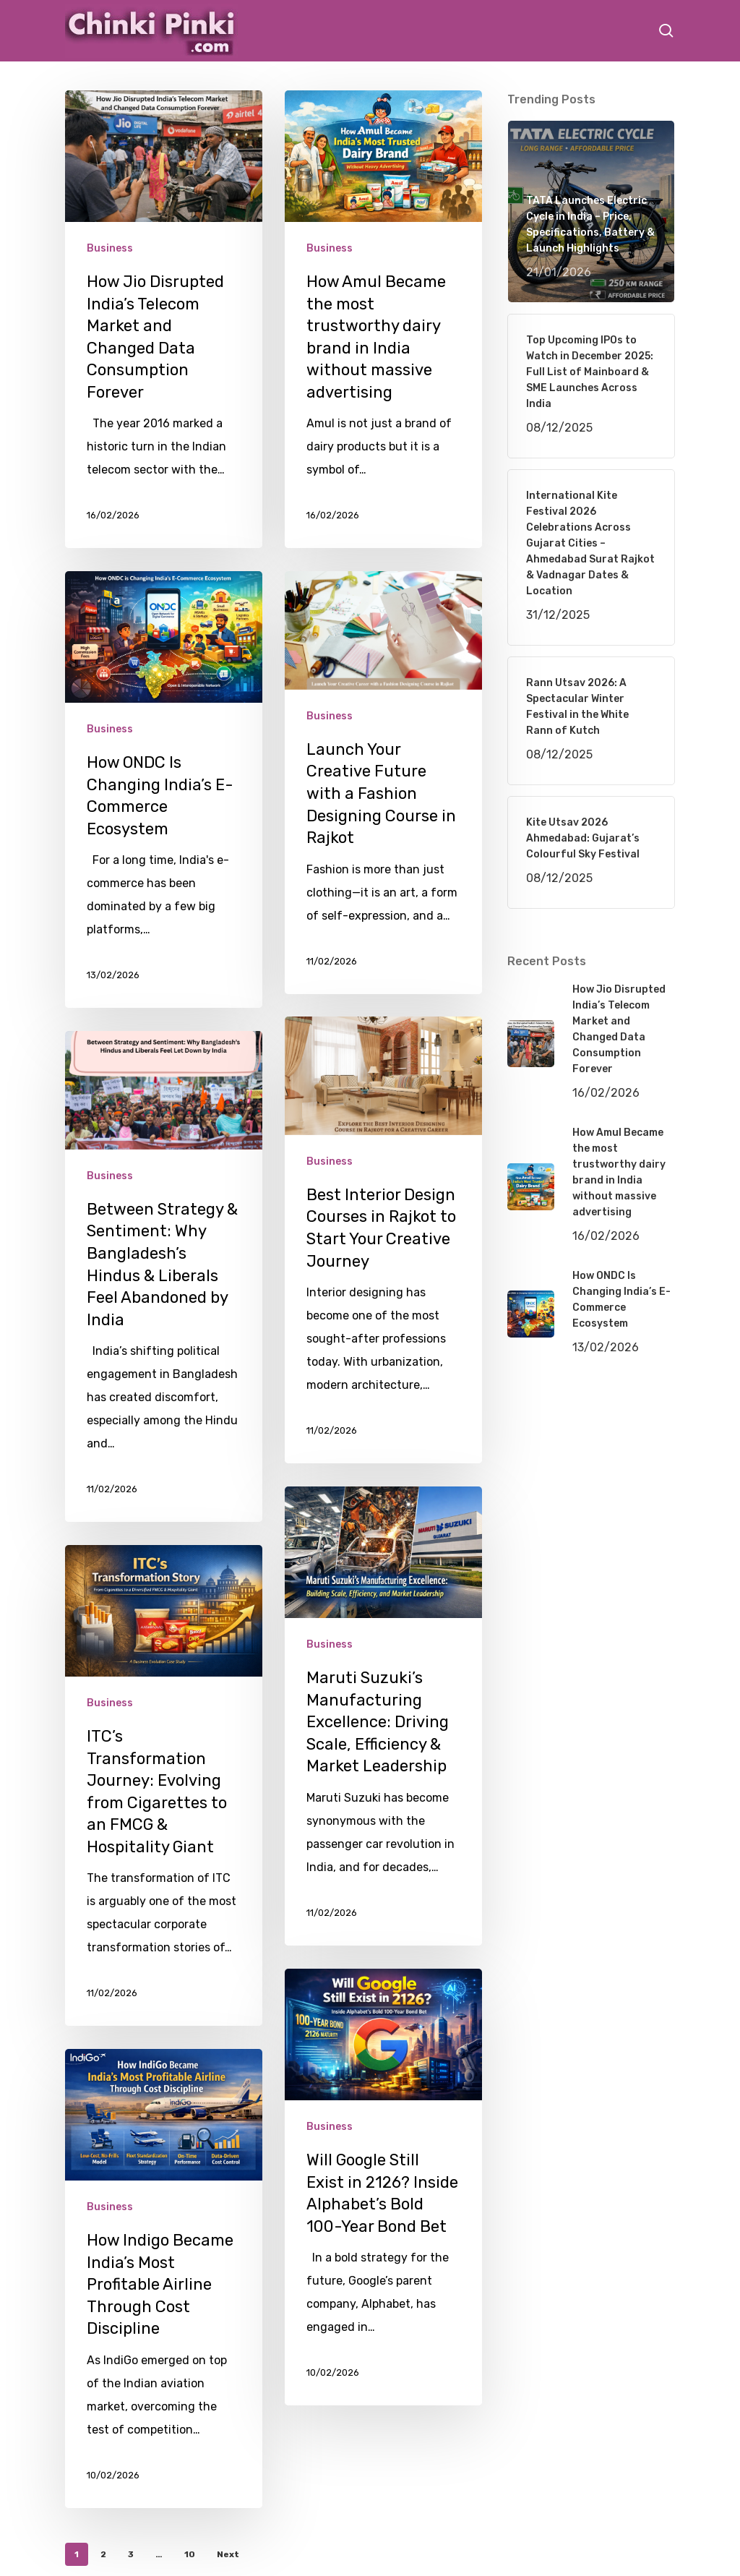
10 (189, 2554)
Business (110, 248)
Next (228, 2554)
